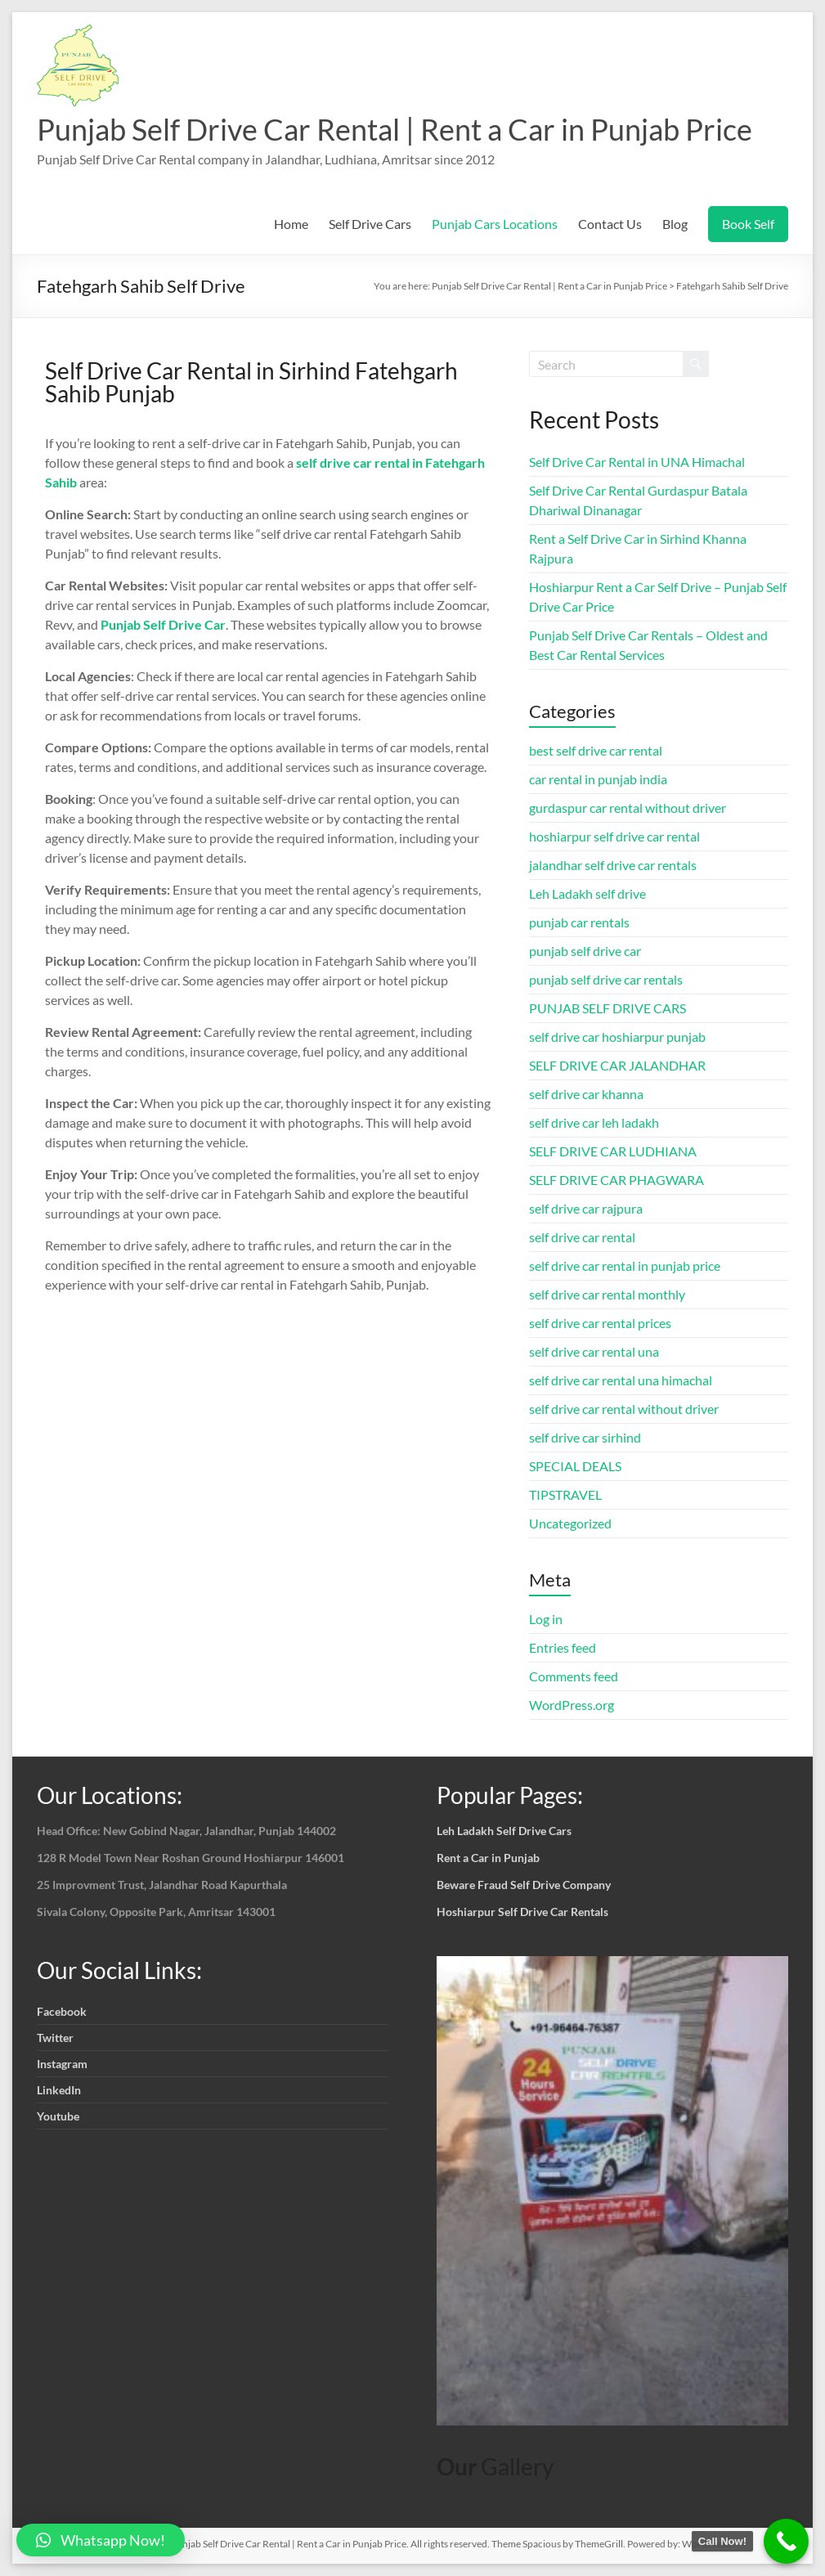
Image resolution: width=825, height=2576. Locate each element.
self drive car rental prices (600, 1323)
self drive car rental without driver (624, 1408)
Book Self (748, 223)
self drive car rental (582, 1237)
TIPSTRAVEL (565, 1494)
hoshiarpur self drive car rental (614, 836)
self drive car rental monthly (607, 1294)
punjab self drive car (585, 950)
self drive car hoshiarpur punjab (617, 1036)
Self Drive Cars (370, 223)
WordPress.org (571, 1704)
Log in (546, 1619)
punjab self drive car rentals (606, 979)
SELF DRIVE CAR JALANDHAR (617, 1065)
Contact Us (610, 223)
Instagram (62, 2064)
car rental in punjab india (598, 779)
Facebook (62, 2011)
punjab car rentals (579, 922)
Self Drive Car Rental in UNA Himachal (637, 461)
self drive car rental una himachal (620, 1380)
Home (291, 223)
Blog (675, 223)
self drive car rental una (594, 1351)
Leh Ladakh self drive (587, 893)
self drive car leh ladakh (594, 1122)
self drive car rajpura (586, 1208)
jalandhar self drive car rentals (613, 865)
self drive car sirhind (585, 1437)
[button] (100, 2540)
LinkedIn (59, 2090)
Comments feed (573, 1676)
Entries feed (562, 1647)
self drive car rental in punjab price (624, 1265)
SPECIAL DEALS (575, 1466)
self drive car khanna (586, 1094)
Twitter (55, 2037)
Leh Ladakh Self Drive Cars (504, 1831)
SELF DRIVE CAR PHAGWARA (616, 1179)
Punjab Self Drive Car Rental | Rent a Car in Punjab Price (394, 129)
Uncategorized (570, 1523)
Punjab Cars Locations (495, 223)
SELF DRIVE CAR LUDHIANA (613, 1151)
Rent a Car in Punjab (488, 1858)
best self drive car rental (595, 750)
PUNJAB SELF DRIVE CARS (607, 1008)
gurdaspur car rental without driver (627, 807)
